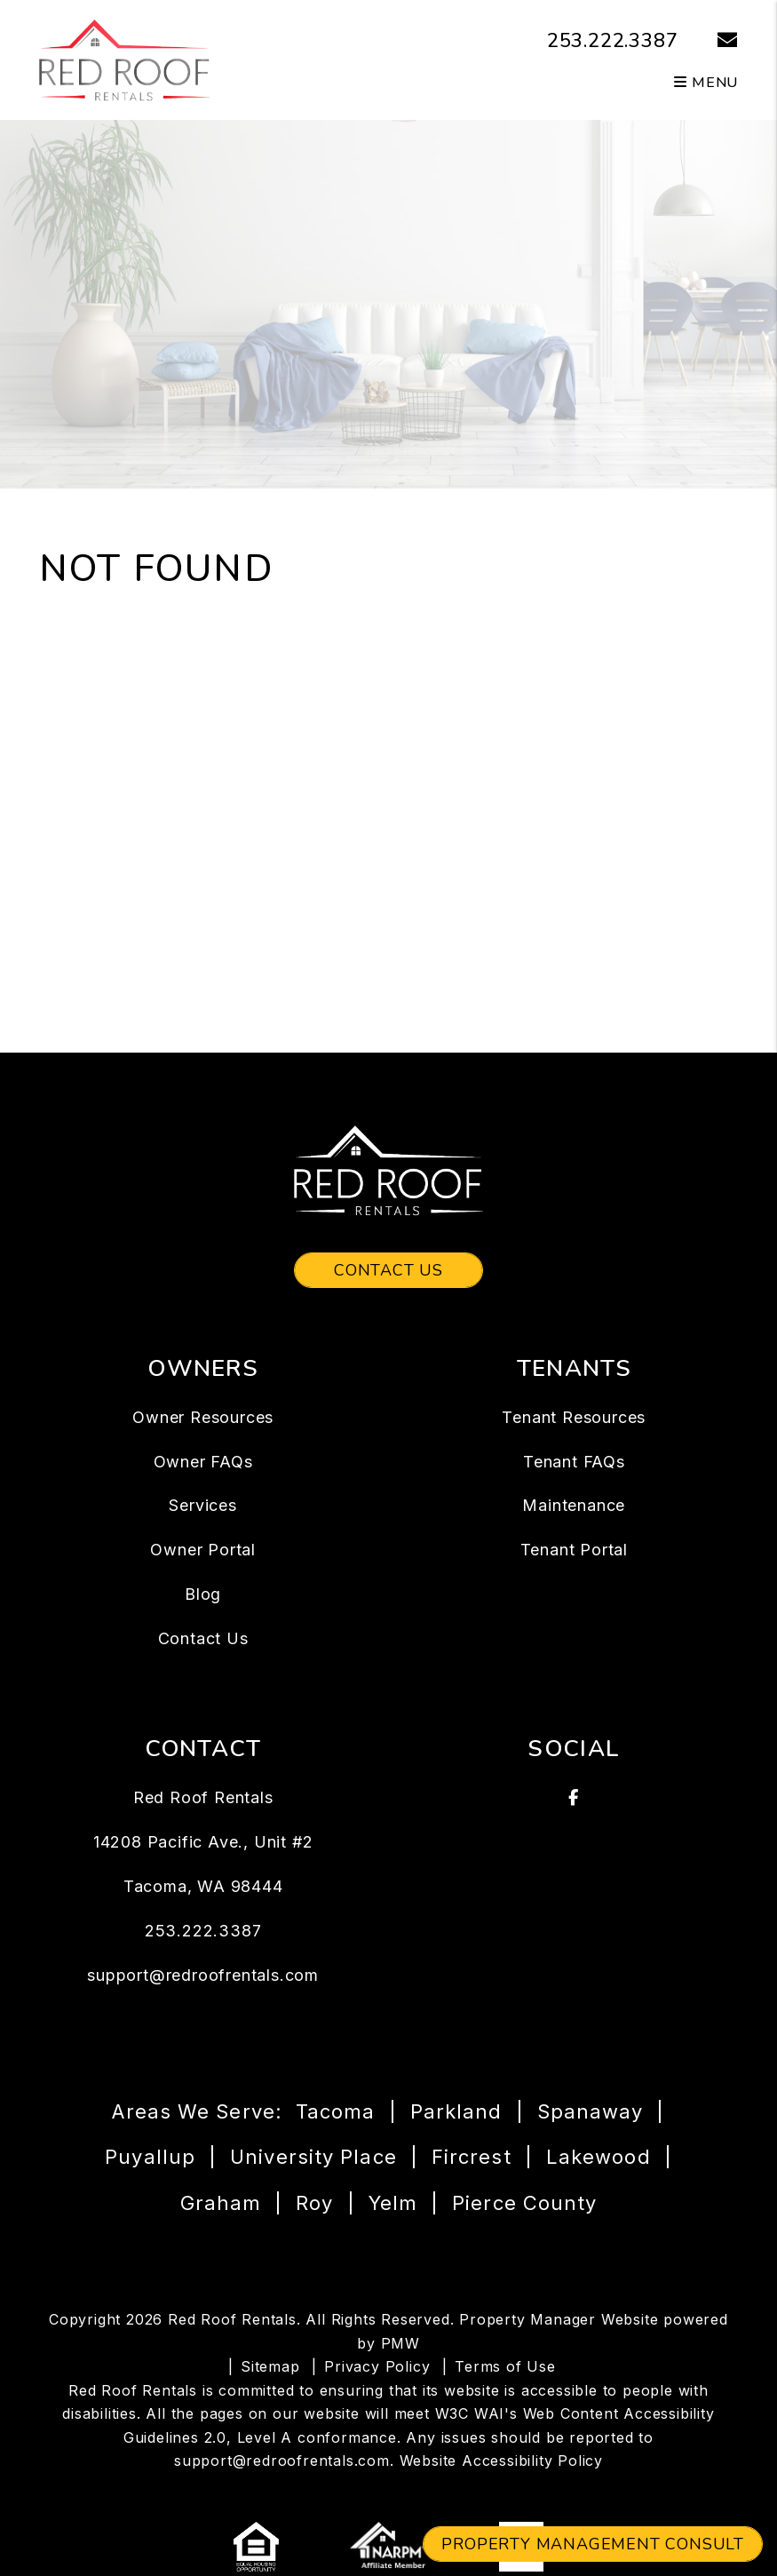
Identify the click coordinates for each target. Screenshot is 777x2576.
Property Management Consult (592, 2544)
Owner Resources (203, 1417)
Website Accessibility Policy (501, 2460)
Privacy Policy (377, 2366)
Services (202, 1505)
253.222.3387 (612, 41)
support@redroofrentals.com (203, 1975)
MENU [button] (706, 82)
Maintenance (573, 1505)
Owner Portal (203, 1549)
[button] (714, 41)
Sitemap (270, 2366)
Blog (203, 1594)
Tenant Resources (574, 1417)
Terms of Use (505, 2366)
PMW (400, 2343)
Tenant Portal (574, 1549)
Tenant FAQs (574, 1461)
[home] (124, 58)
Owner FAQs (203, 1461)
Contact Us (388, 1270)
